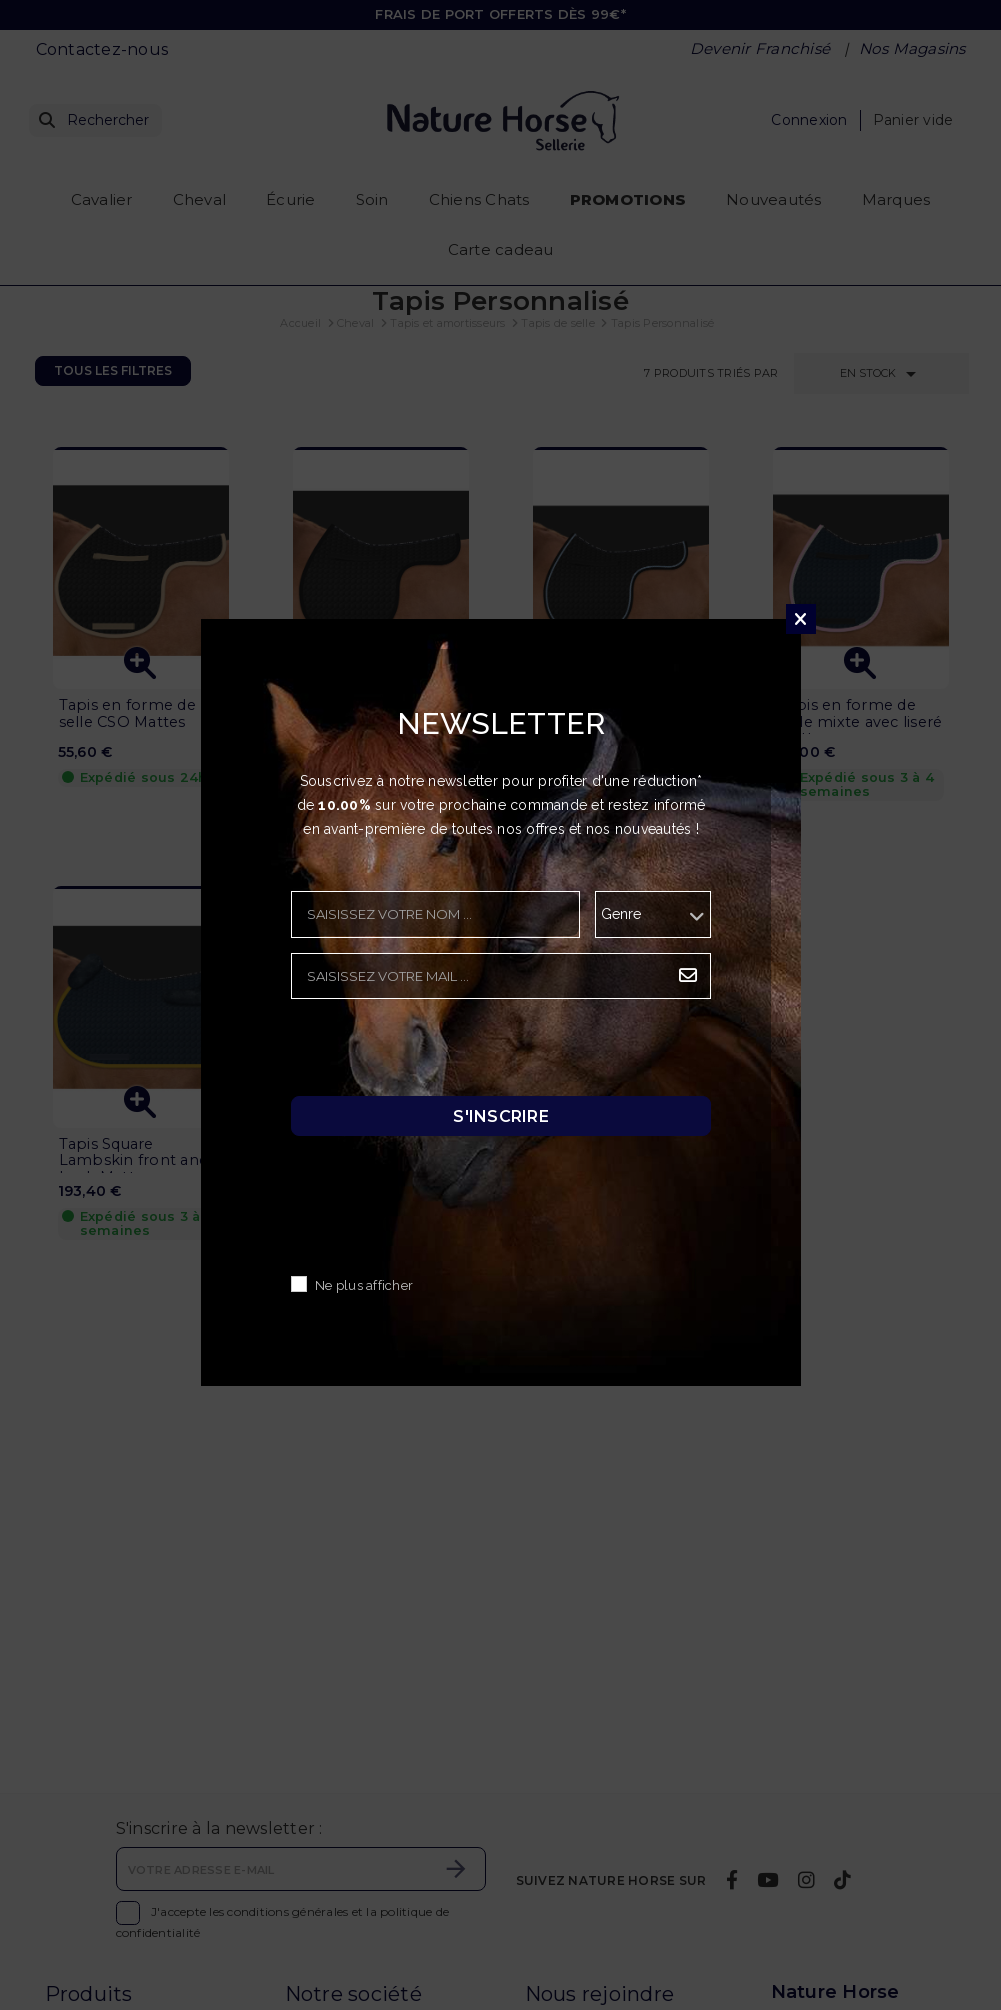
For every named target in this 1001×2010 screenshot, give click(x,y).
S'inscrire (501, 1116)
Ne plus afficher (364, 1286)
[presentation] (443, 1053)
